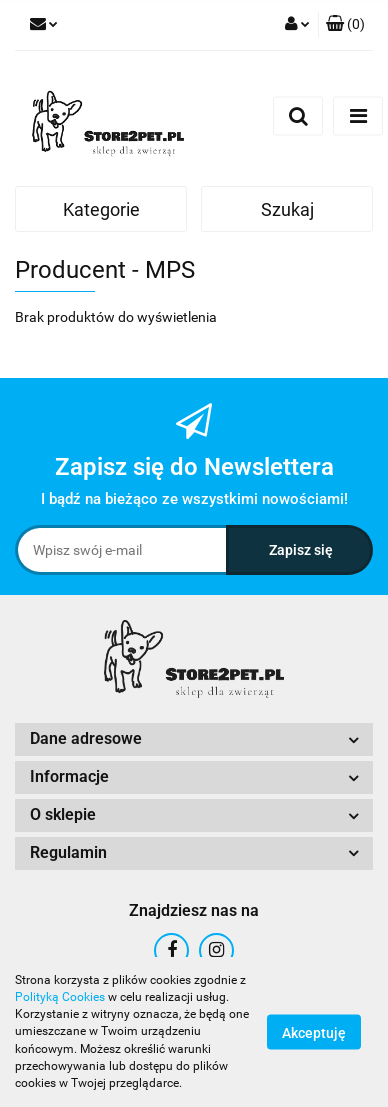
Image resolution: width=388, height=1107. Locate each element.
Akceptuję (314, 1033)
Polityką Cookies (60, 997)
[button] (345, 25)
